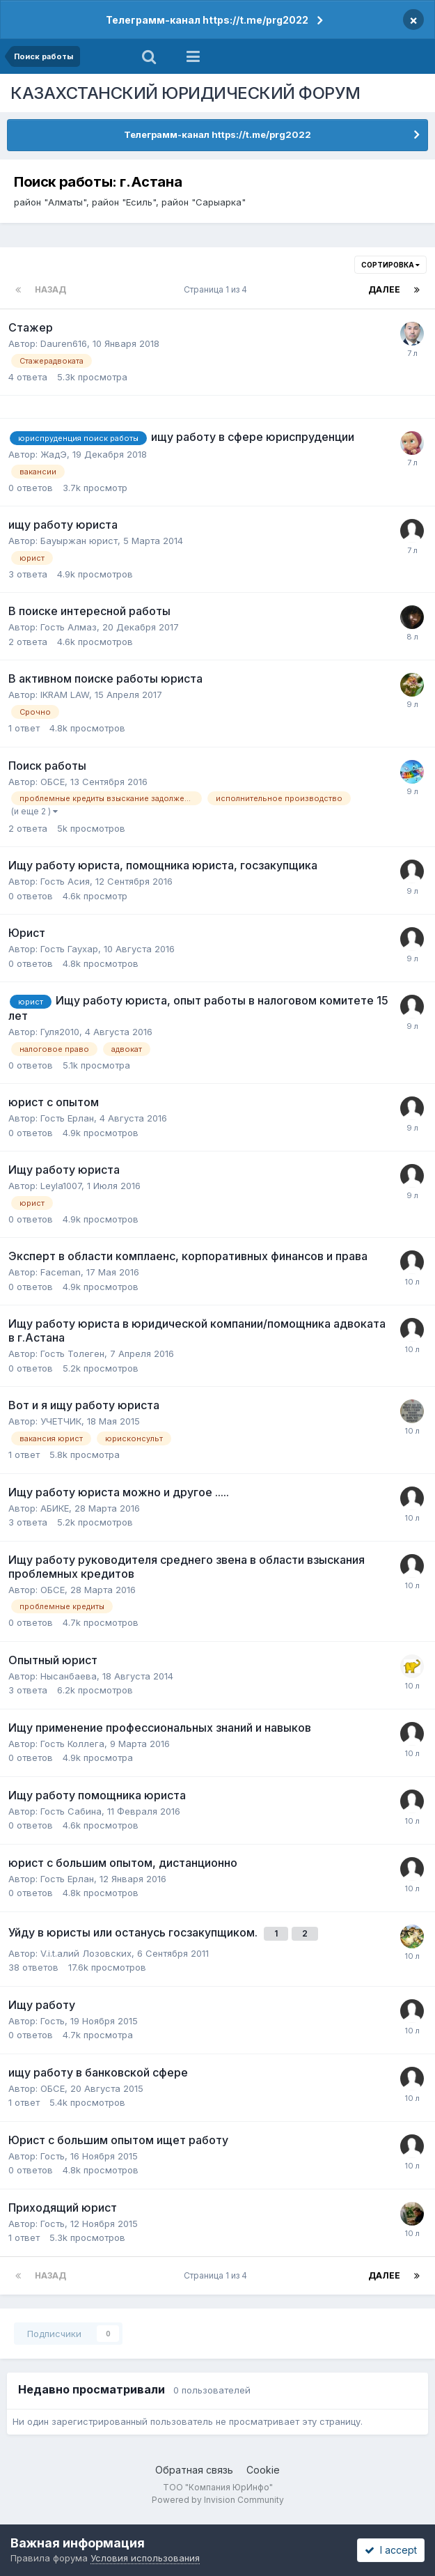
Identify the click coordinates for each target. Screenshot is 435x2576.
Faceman (60, 1272)
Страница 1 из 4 (217, 289)
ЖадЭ (53, 454)
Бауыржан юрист (79, 540)
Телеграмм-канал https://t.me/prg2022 (207, 20)
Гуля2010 (59, 1031)
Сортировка (390, 265)
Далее (384, 289)
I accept (391, 2550)
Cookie (263, 2470)
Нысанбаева (68, 1676)
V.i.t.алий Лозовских (86, 1953)
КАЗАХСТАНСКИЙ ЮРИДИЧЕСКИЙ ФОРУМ (185, 93)
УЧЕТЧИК (60, 1421)
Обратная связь (194, 2470)
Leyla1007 (60, 1185)
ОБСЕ (52, 781)
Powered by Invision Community (218, 2499)
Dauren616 (63, 343)
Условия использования (145, 2557)
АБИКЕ (54, 1508)
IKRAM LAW (64, 694)
